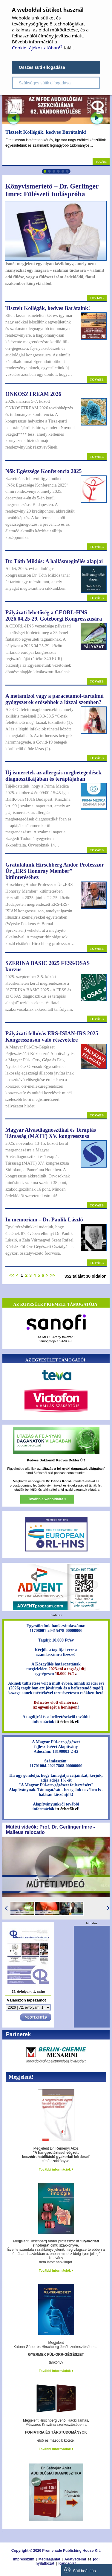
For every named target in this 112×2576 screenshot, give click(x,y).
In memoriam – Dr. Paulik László (44, 1220)
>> (52, 1275)
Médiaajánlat (49, 2559)
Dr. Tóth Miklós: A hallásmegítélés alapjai (54, 561)
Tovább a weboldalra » (47, 1499)
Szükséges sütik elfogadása (45, 82)
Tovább (101, 161)
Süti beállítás (80, 2570)
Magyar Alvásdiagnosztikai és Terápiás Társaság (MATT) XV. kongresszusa (50, 1133)
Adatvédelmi (75, 2559)
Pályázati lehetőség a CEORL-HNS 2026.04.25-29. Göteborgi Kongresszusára (53, 616)
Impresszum (23, 2559)
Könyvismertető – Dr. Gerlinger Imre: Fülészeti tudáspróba (52, 190)
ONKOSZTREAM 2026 (33, 394)
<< (11, 1275)
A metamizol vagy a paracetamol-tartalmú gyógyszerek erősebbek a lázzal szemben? (54, 699)
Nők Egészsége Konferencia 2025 (43, 471)
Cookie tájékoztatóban (35, 48)
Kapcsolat (67, 2563)
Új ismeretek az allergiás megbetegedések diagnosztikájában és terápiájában (53, 776)
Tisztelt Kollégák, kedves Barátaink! (46, 132)
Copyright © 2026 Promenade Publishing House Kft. (56, 2550)
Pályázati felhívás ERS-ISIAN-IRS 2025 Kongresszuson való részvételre (51, 1037)
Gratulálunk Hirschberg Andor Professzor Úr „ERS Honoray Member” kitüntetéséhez (54, 871)
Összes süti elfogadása (42, 67)
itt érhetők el (66, 1721)
